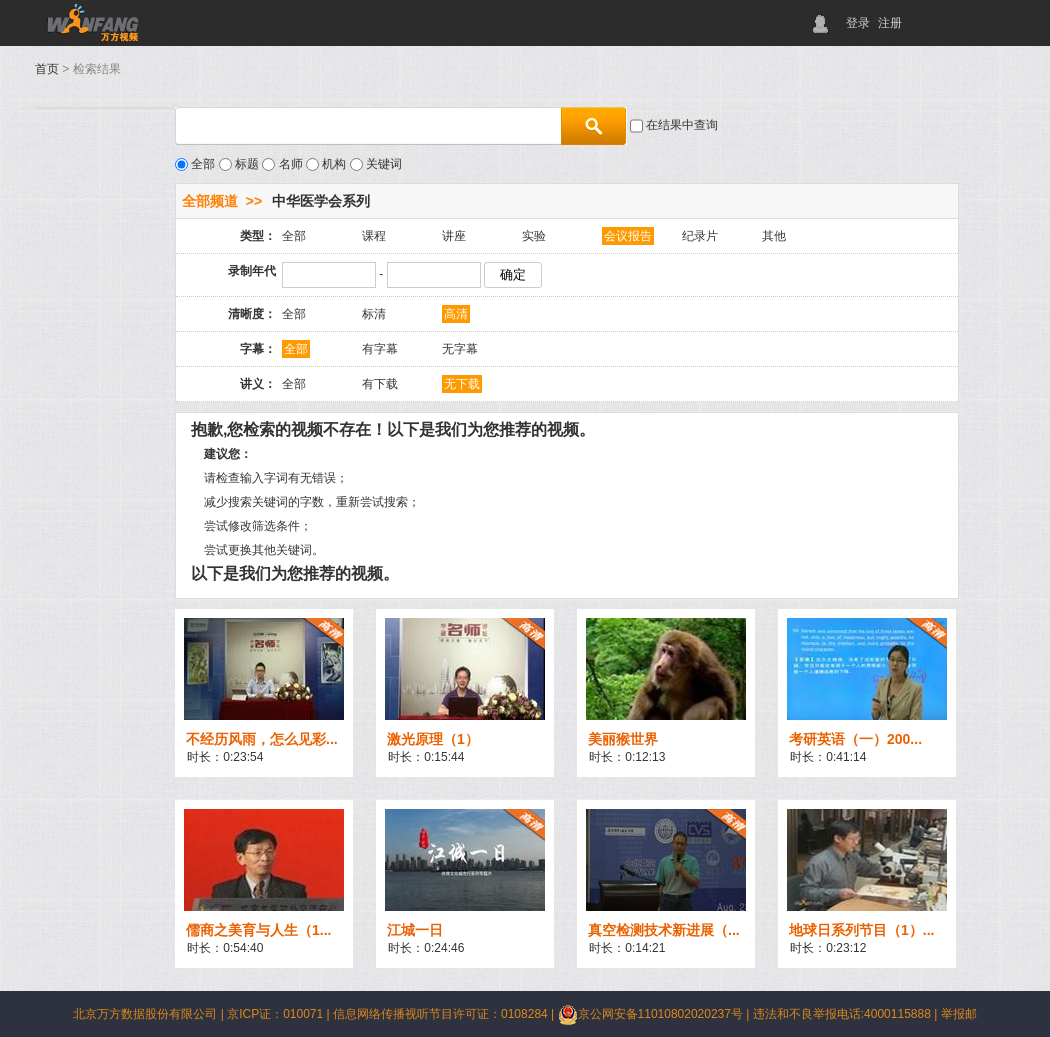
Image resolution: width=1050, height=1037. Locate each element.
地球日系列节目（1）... (861, 930)
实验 (534, 236)
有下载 (380, 384)
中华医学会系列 (321, 201)
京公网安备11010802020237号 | (655, 1014)
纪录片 (700, 236)
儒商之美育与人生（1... (258, 930)
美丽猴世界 (623, 739)
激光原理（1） (433, 739)
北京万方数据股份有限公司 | (150, 1014)
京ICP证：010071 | (280, 1014)
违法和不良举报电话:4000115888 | (847, 1014)
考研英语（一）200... (855, 739)
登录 (858, 23)
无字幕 (460, 349)
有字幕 (380, 349)
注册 (890, 23)
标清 (374, 314)
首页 (47, 69)
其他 (774, 236)
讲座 (454, 236)
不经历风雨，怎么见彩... (262, 739)
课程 (374, 236)
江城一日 (415, 930)
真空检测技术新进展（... (664, 930)
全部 (294, 236)
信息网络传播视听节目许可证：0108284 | (445, 1014)
